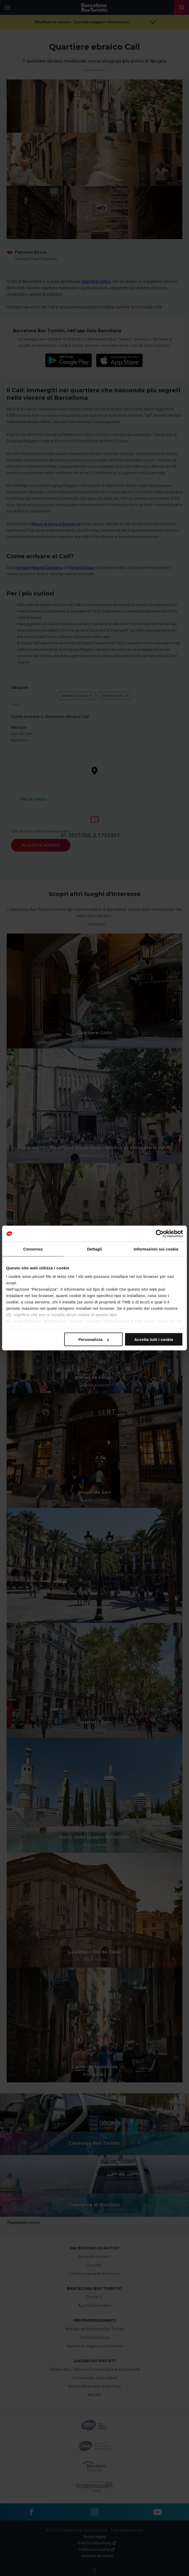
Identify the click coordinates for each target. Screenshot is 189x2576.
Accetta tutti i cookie (153, 1339)
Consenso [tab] (32, 1249)
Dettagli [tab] (94, 1249)
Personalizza (93, 1339)
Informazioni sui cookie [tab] (156, 1249)
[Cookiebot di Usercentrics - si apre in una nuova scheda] (159, 1234)
